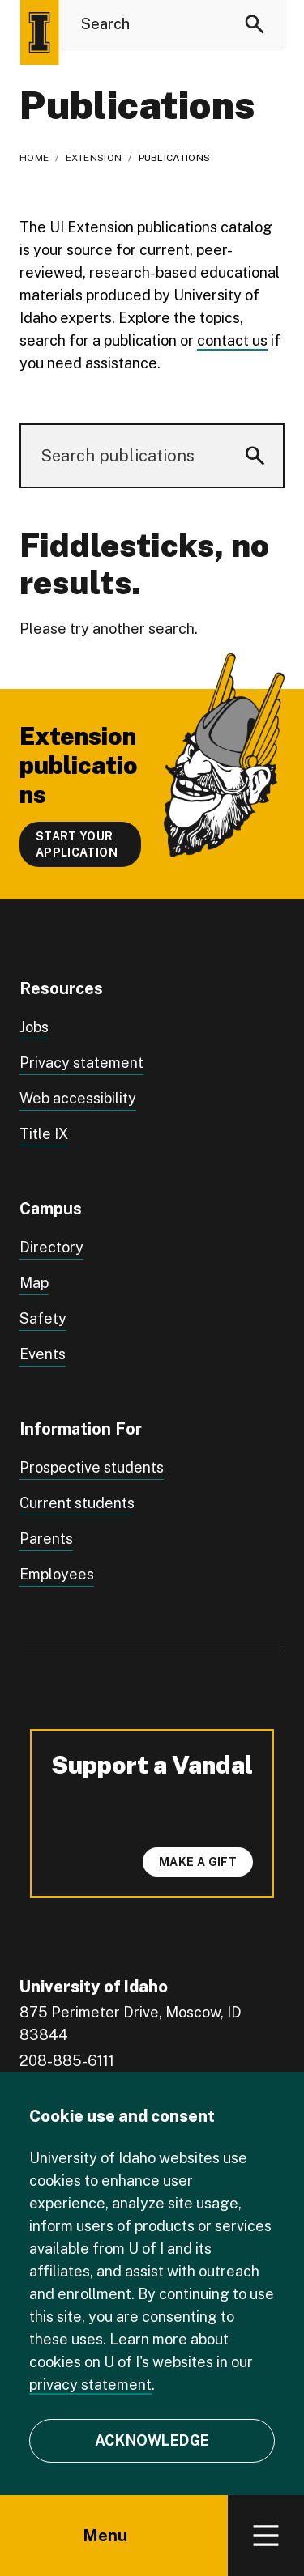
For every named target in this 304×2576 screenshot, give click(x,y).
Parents (46, 1538)
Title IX (43, 1133)
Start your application (77, 844)
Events (42, 1353)
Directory (51, 1247)
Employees (56, 1574)
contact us (232, 340)
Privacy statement (81, 1062)
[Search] (254, 24)
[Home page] (38, 32)
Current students (77, 1502)
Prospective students (91, 1467)
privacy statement (90, 2384)
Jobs (34, 1026)
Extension (94, 158)
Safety (42, 1318)
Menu (114, 2535)
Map (34, 1282)
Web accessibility (77, 1098)
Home (34, 158)
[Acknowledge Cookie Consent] (152, 2441)
